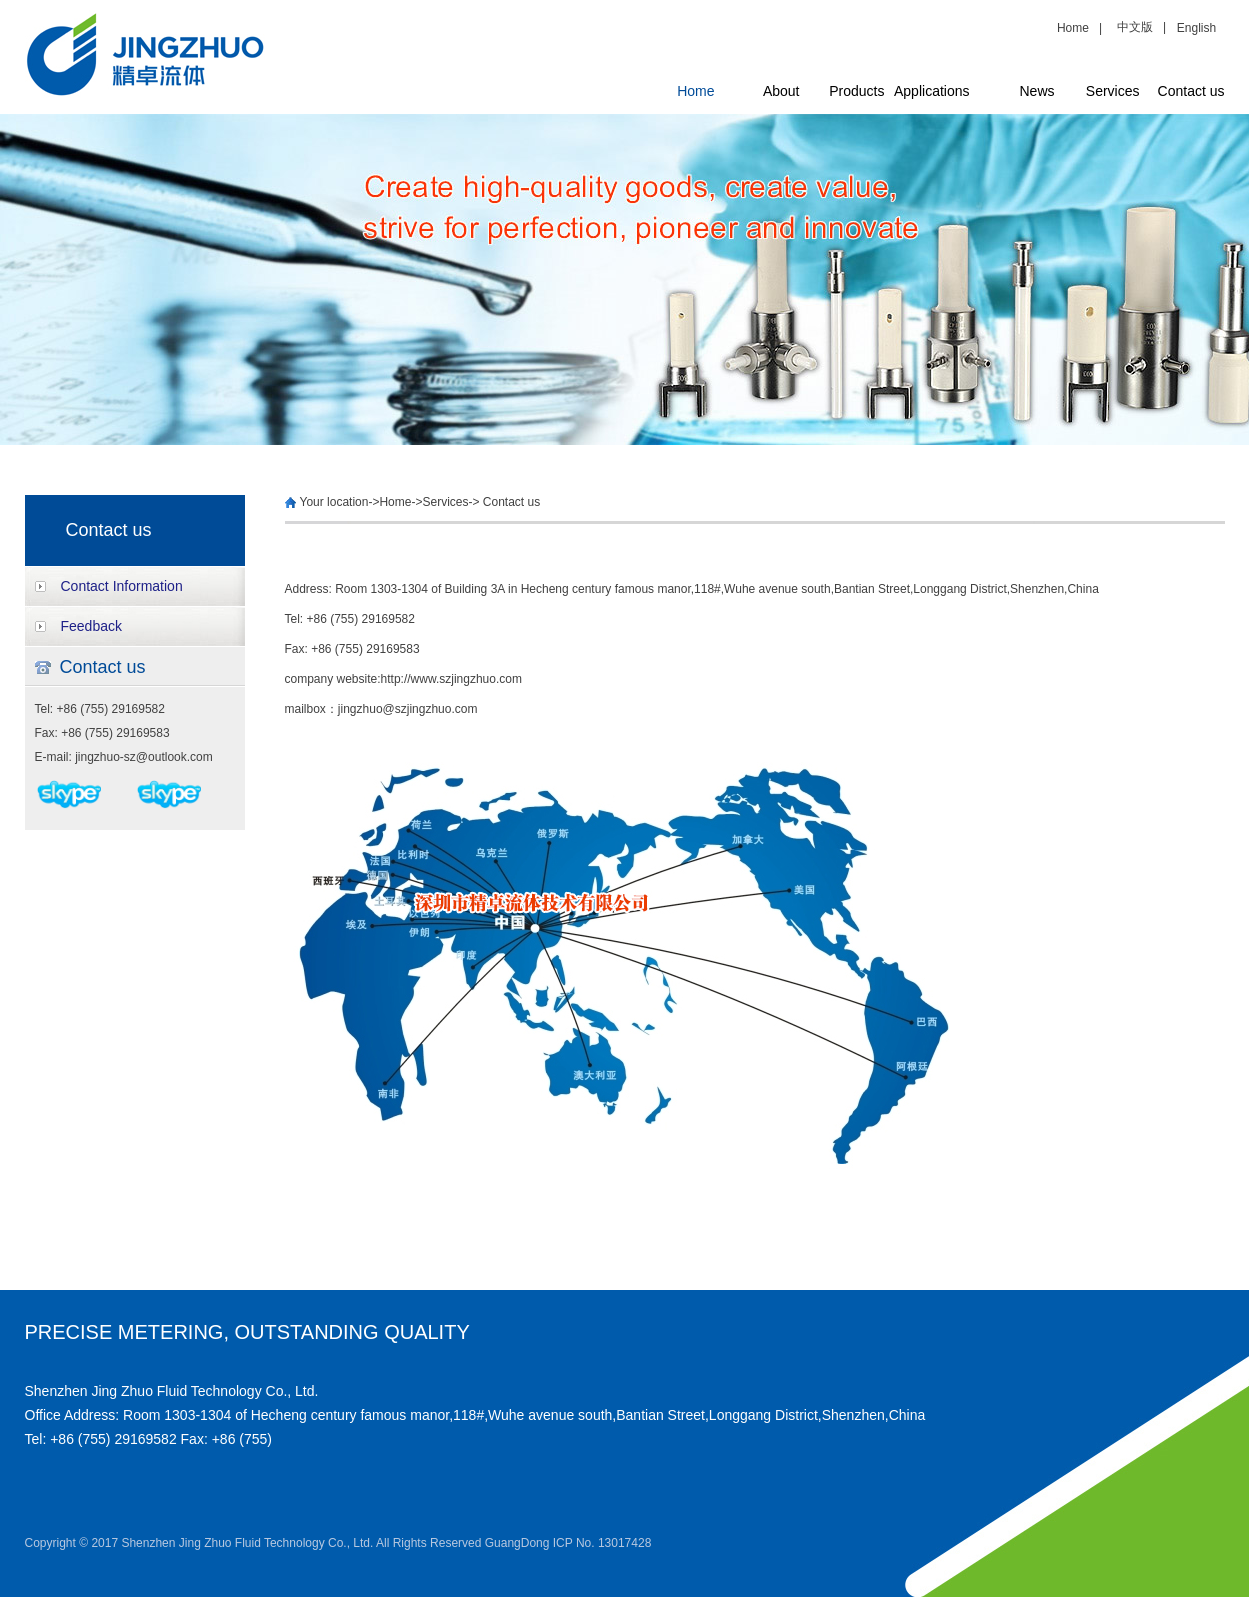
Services (1113, 91)
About (781, 91)
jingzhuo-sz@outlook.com (144, 757)
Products (856, 91)
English (1196, 28)
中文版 (1135, 27)
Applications (932, 91)
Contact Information (122, 586)
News (1036, 91)
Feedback (91, 626)
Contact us (1191, 91)
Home (1076, 28)
